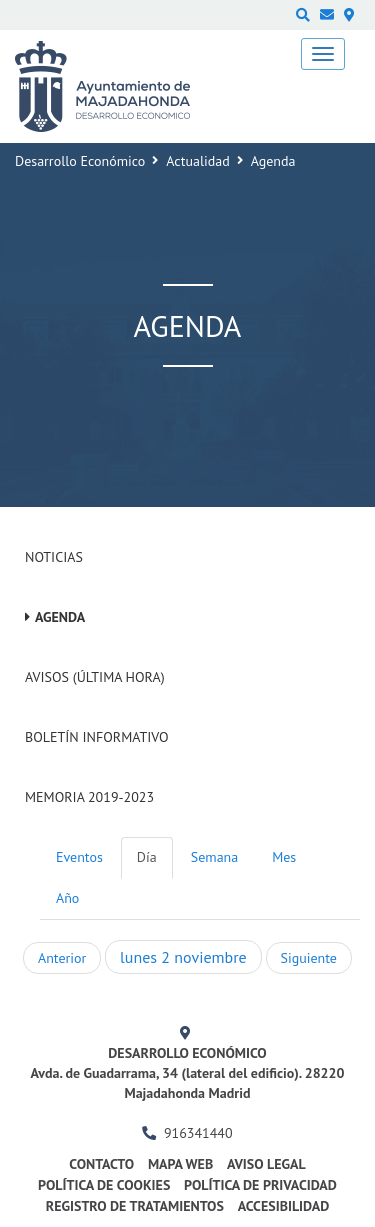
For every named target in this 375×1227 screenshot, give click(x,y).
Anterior (62, 958)
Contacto (101, 1164)
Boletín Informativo (96, 737)
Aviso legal (266, 1164)
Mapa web (180, 1164)
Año (67, 898)
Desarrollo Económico (80, 161)
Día (147, 857)
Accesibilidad (284, 1206)
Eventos (79, 857)
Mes (284, 857)
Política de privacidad (260, 1185)
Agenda (60, 617)
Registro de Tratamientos (135, 1206)
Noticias (54, 557)
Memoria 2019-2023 (89, 797)
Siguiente (309, 958)
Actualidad (197, 161)
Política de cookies (104, 1185)
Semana (214, 857)
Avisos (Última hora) (95, 677)
